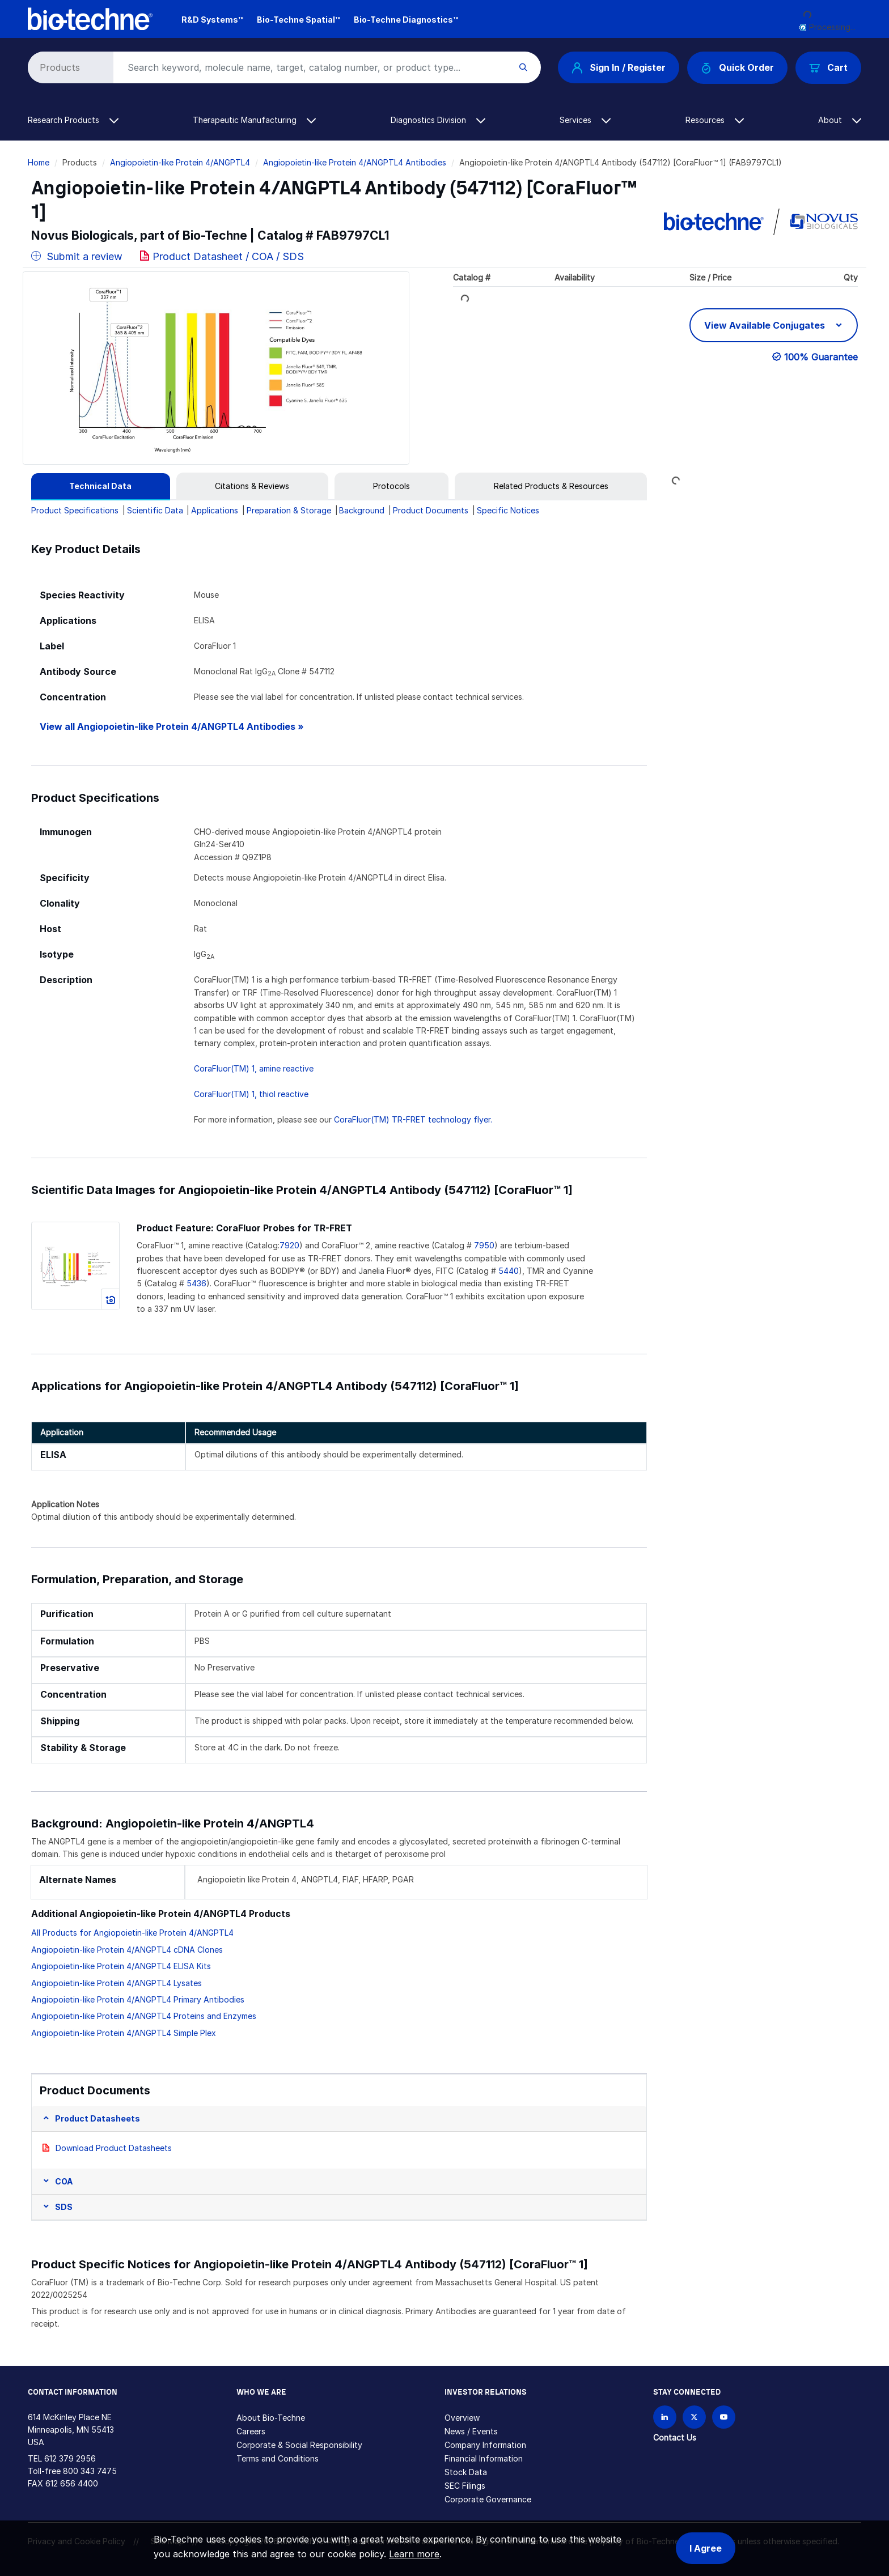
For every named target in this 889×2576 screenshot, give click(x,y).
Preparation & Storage (289, 510)
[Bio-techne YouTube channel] (723, 2417)
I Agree (705, 2548)
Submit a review (76, 256)
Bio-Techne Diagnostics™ (406, 19)
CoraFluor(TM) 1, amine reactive (254, 1068)
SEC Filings (464, 2485)
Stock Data (465, 2472)
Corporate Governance (487, 2499)
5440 (508, 1271)
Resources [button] (714, 120)
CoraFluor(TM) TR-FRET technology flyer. (413, 1119)
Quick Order (737, 68)
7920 (289, 1245)
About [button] (839, 120)
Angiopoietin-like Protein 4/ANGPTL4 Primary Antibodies (137, 1999)
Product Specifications (74, 510)
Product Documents (430, 510)
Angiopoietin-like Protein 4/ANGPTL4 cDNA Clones (127, 1949)
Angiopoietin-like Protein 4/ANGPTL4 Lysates (116, 1983)
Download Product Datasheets (114, 2148)
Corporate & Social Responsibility (299, 2445)
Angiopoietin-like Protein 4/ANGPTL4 (180, 162)
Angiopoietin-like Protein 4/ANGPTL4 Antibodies (354, 162)
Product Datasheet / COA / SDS (228, 256)
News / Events (471, 2431)
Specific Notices (508, 510)
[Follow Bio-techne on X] (694, 2417)
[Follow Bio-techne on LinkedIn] (664, 2417)
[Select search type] (68, 67)
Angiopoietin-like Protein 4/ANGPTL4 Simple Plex (123, 2033)
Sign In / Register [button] (619, 67)
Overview (462, 2417)
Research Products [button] (73, 120)
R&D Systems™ (212, 19)
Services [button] (585, 120)
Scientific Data (155, 510)
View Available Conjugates (765, 325)
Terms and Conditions (277, 2458)
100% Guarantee (821, 357)
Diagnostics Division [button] (438, 120)
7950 (484, 1245)
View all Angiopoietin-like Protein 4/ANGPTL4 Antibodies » (172, 726)
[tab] (100, 486)
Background (361, 510)
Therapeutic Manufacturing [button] (254, 120)
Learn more (414, 2554)
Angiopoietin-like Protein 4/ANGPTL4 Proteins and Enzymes (143, 2016)
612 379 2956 (70, 2458)
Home (38, 162)
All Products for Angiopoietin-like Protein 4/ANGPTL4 (132, 1932)
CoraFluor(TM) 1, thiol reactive (251, 1094)
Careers (250, 2431)
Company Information (485, 2445)
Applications (214, 510)
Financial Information (483, 2458)
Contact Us (674, 2437)
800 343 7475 (90, 2471)
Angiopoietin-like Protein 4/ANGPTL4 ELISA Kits (121, 1966)
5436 (196, 1283)
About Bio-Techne (270, 2417)
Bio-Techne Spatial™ (298, 19)
